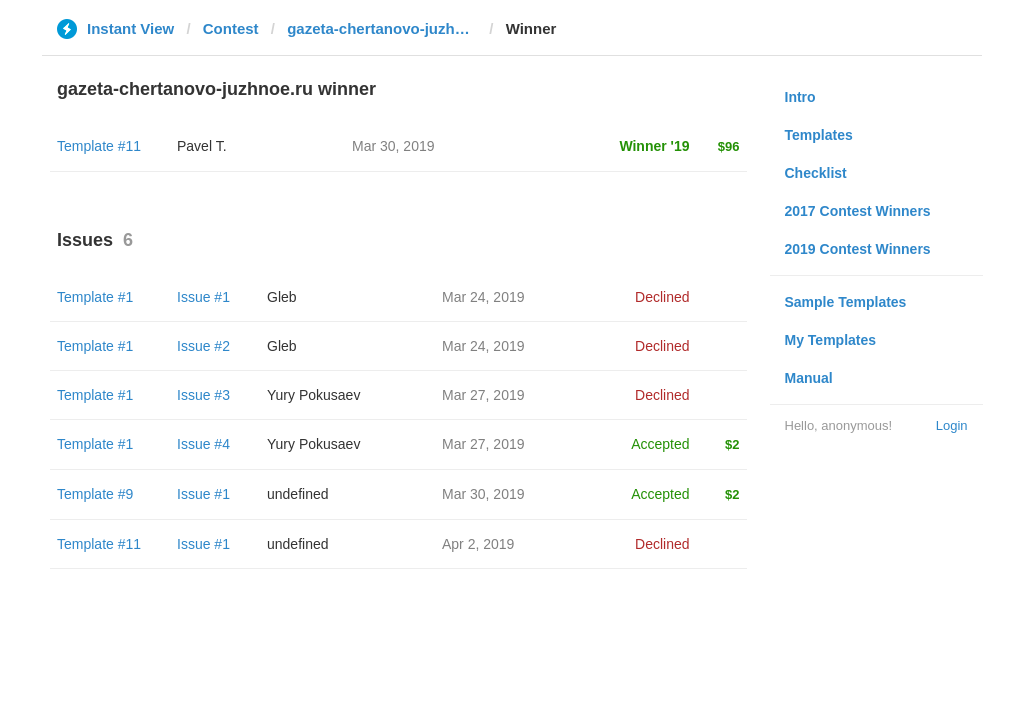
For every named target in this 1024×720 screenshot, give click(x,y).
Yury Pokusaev (313, 395)
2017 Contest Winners (858, 211)
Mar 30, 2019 (483, 494)
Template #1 (95, 297)
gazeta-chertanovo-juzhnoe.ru (382, 28)
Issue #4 (203, 444)
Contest (231, 28)
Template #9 (95, 494)
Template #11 (99, 146)
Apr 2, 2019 (478, 544)
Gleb (282, 297)
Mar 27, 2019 (483, 395)
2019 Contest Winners (858, 249)
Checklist (816, 173)
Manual (809, 378)
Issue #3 (203, 395)
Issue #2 (203, 346)
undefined (298, 494)
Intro (800, 97)
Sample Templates (846, 302)
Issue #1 (203, 297)
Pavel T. (202, 146)
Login (952, 425)
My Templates (831, 340)
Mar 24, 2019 (483, 297)
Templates (819, 135)
